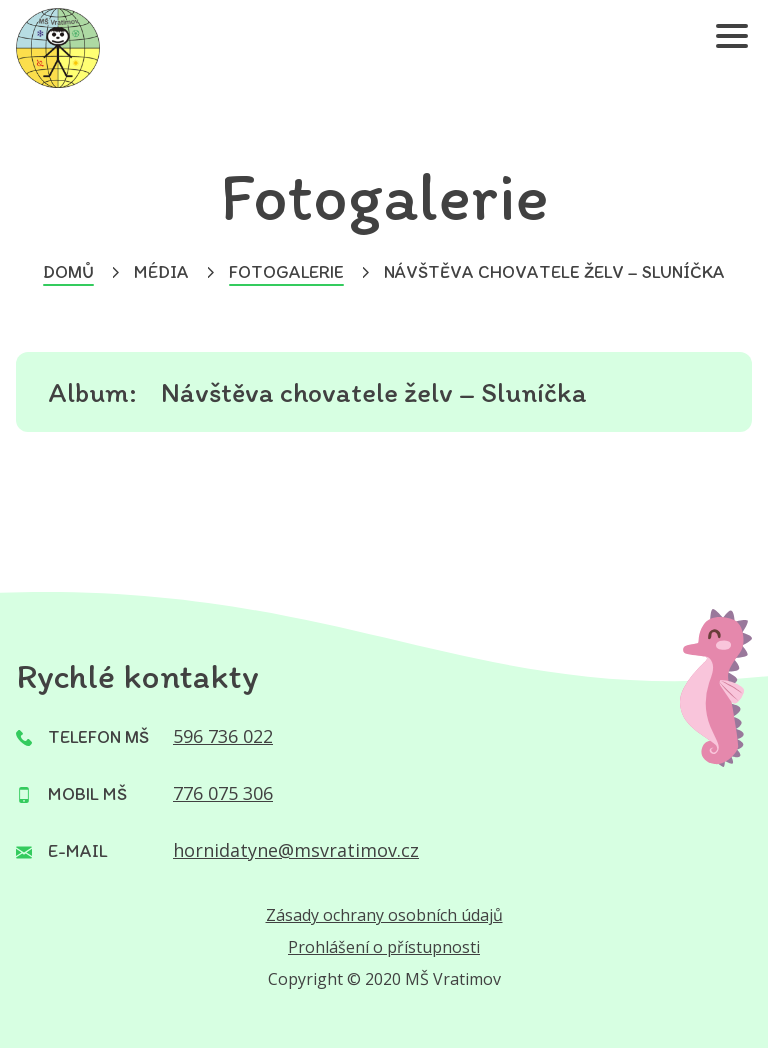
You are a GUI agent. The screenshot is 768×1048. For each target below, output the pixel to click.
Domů (68, 272)
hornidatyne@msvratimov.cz (296, 850)
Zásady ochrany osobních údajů (384, 915)
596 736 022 (223, 736)
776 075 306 (223, 793)
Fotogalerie (286, 272)
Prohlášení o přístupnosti (384, 947)
